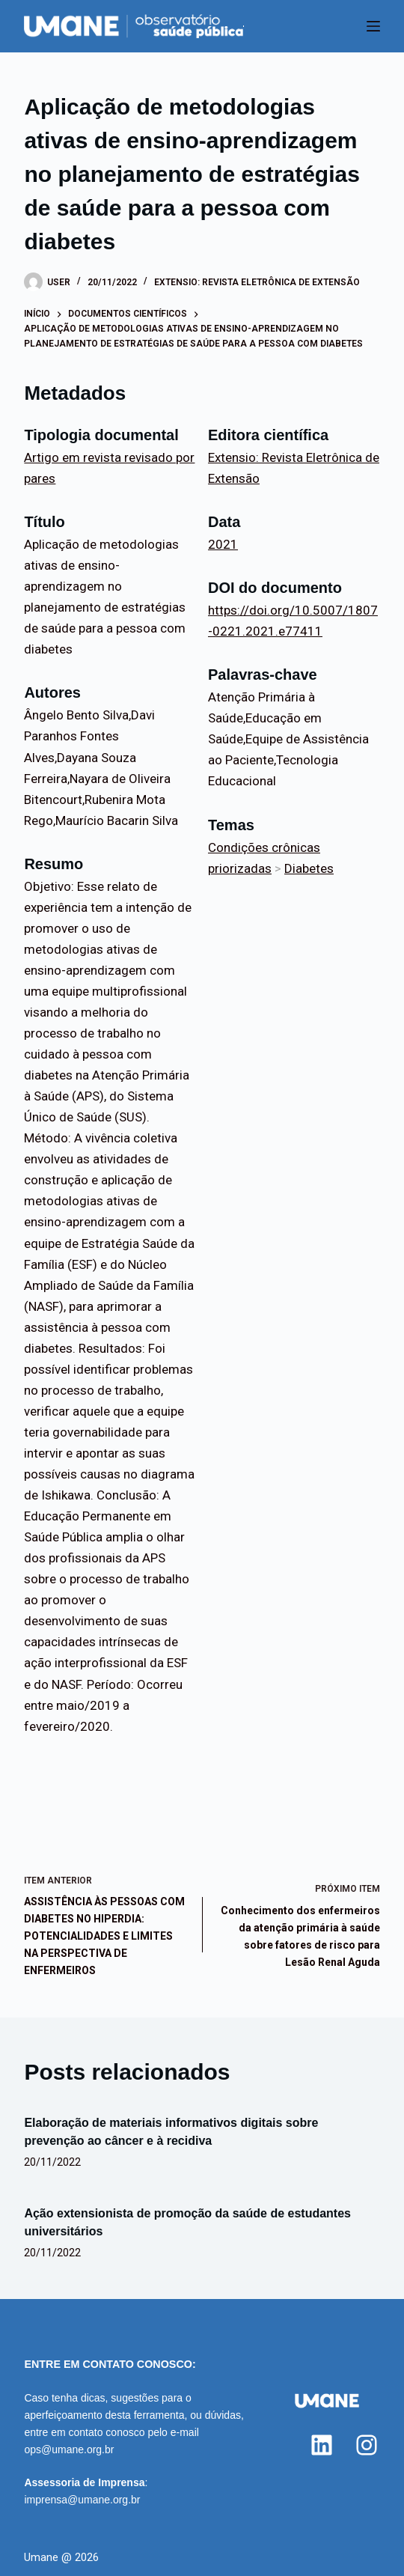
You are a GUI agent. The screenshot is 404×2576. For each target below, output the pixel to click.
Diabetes (309, 868)
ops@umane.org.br (69, 2449)
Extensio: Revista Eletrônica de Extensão (257, 282)
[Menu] (373, 26)
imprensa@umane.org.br (82, 2500)
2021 (223, 544)
